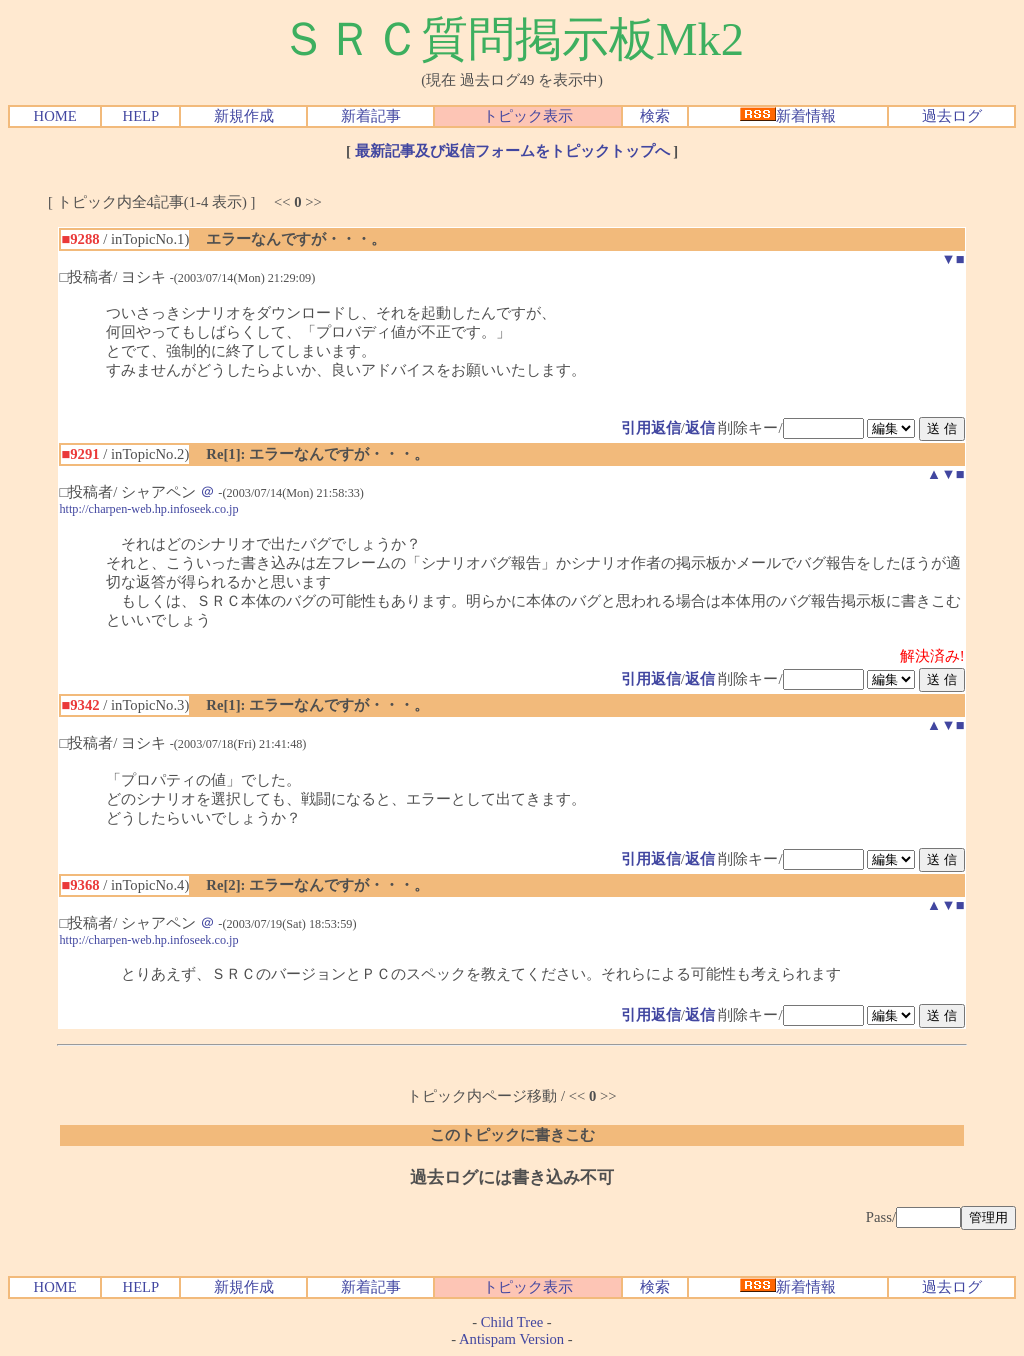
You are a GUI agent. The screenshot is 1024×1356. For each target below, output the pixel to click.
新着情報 (788, 116)
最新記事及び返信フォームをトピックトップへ (512, 151)
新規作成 (244, 116)
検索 (655, 116)
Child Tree (512, 1322)
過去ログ (952, 116)
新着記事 (371, 116)
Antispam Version (511, 1339)
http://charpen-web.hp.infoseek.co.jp (148, 509)
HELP (141, 116)
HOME (55, 116)
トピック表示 (528, 116)
